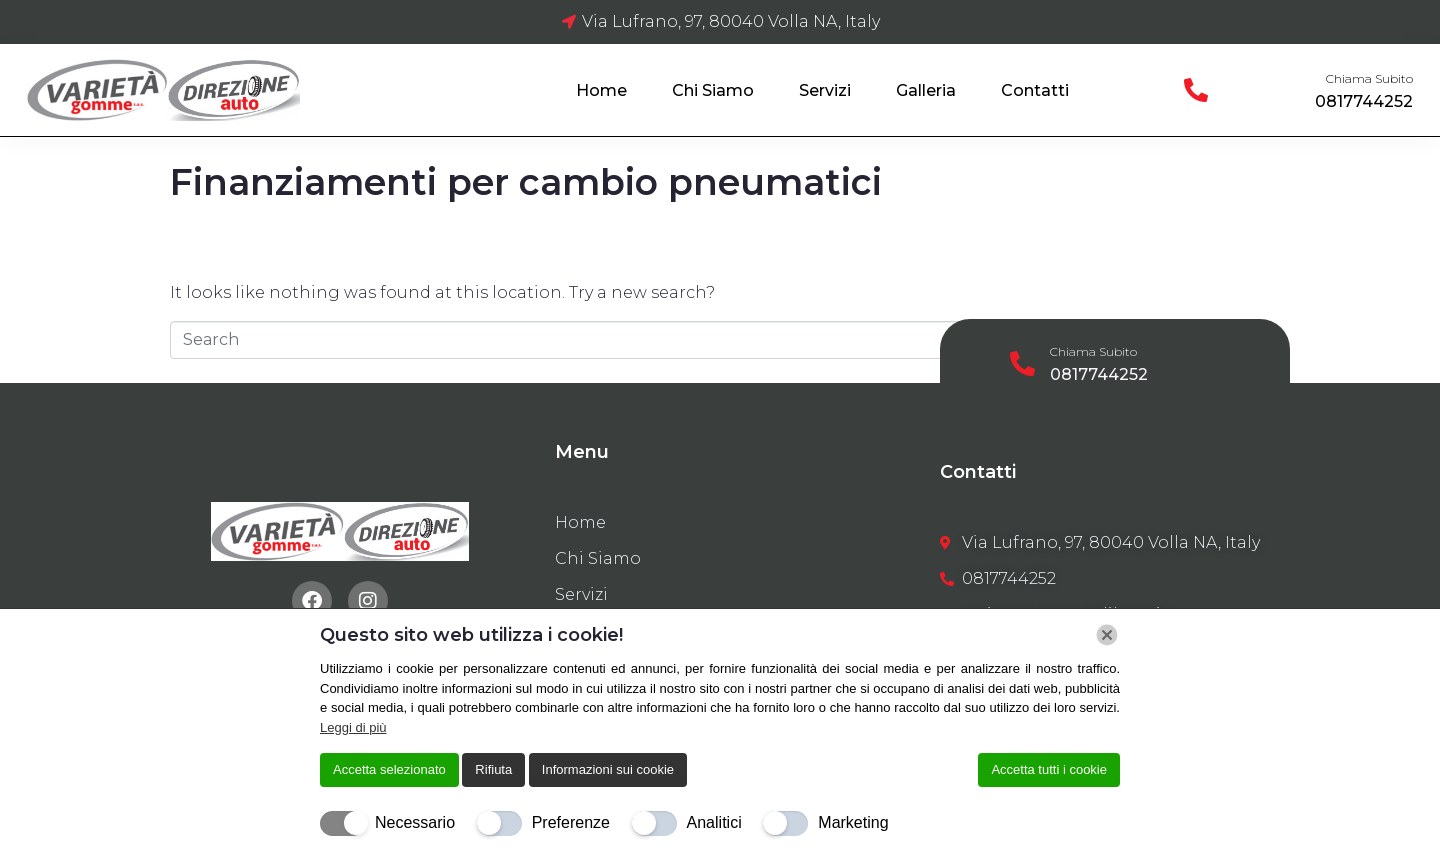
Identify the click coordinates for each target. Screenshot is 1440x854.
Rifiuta (493, 769)
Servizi (825, 90)
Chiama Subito (1369, 78)
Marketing (853, 822)
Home (601, 90)
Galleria (926, 90)
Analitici (714, 822)
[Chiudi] (1107, 635)
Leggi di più (353, 727)
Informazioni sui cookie (608, 769)
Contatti (1035, 90)
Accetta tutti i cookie (1049, 769)
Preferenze (571, 822)
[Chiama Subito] (1196, 90)
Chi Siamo (713, 90)
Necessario (415, 822)
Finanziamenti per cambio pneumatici (526, 182)
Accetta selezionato (389, 769)
